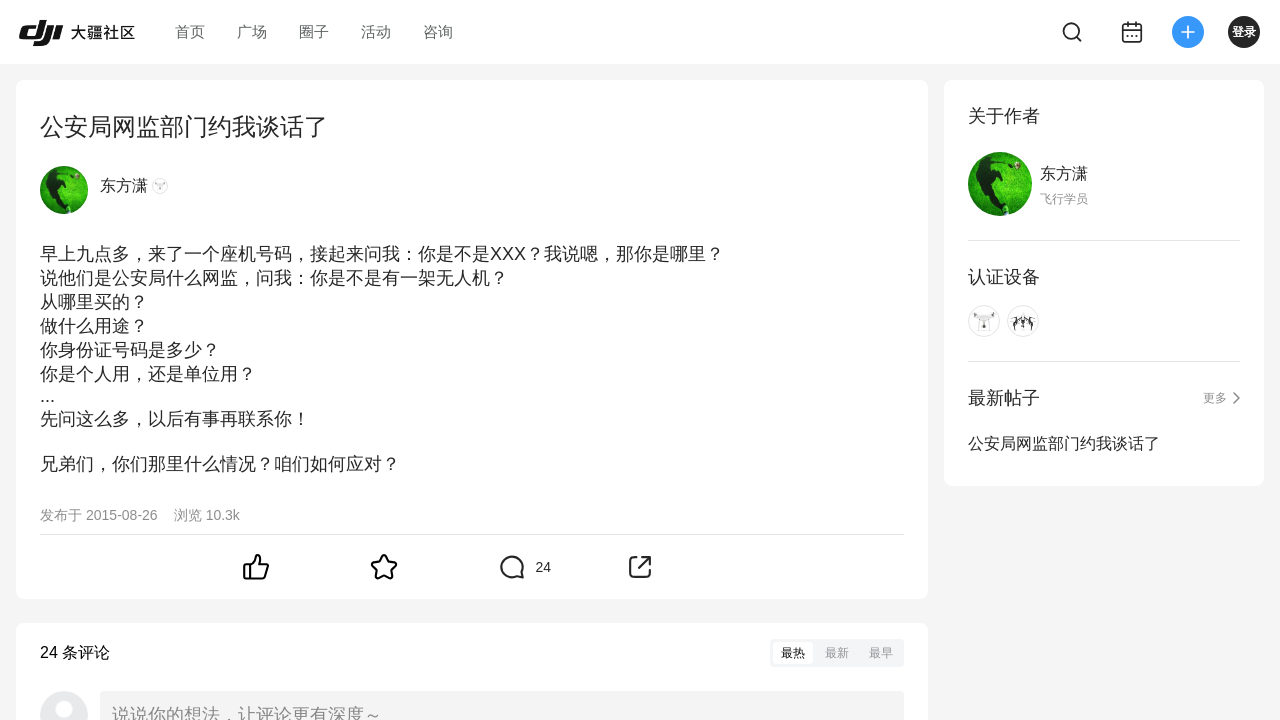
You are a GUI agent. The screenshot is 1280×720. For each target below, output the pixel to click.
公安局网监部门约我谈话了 (1064, 443)
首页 (190, 31)
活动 (376, 31)
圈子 (314, 31)
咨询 (438, 31)
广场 (252, 31)
